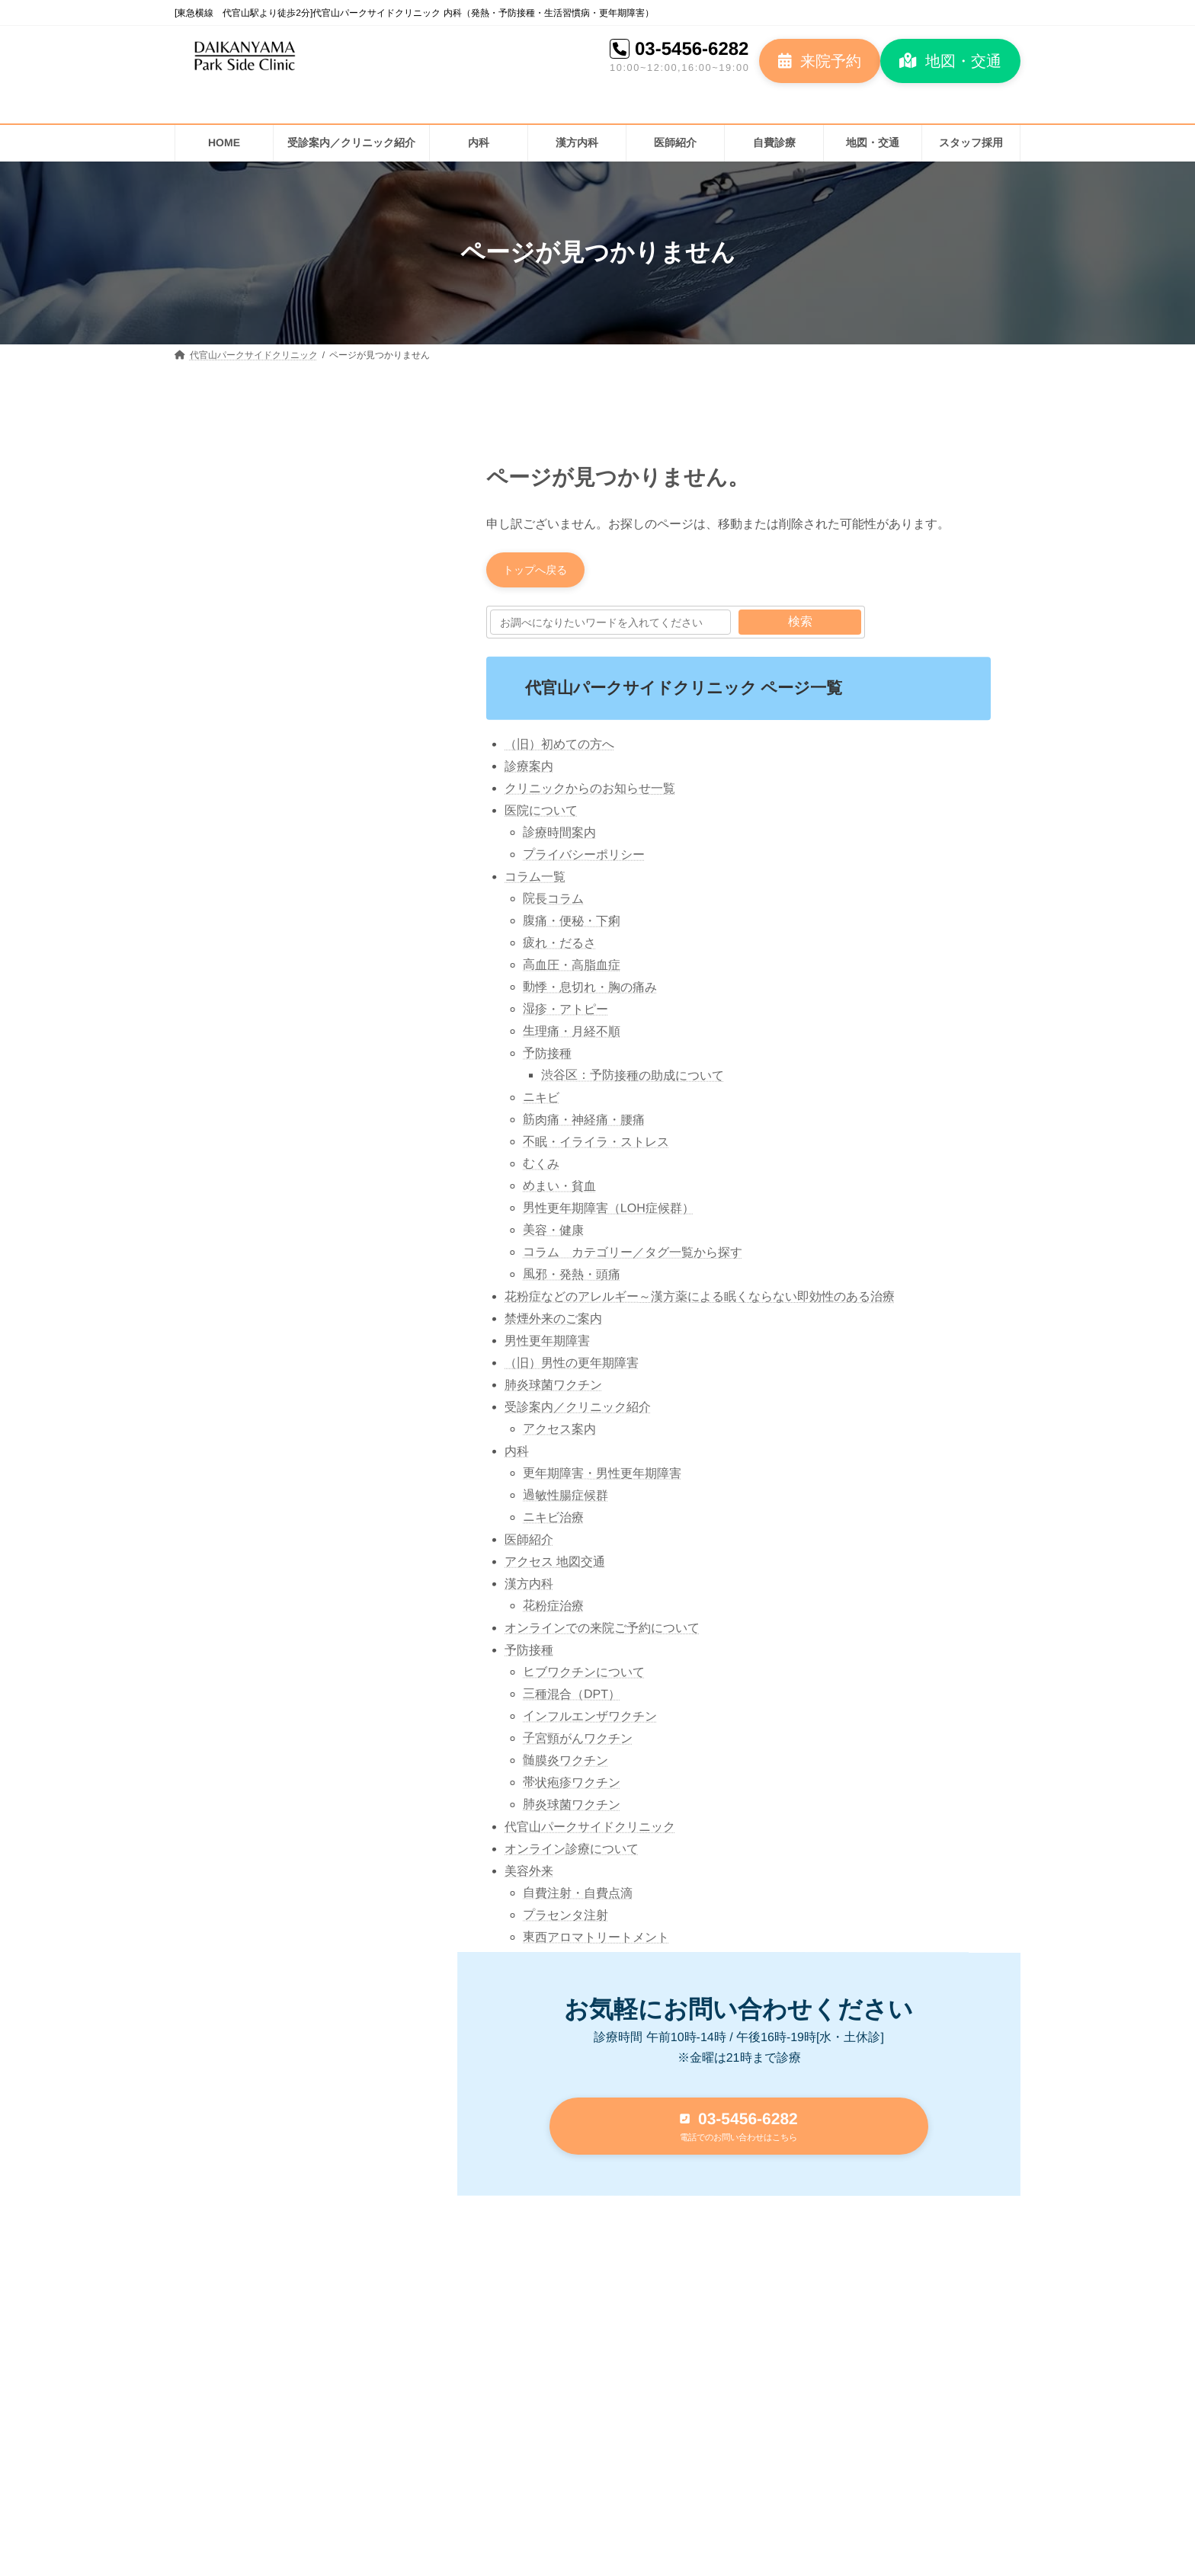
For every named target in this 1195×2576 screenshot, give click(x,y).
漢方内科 (529, 1587)
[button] (819, 61)
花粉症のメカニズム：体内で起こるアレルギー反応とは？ (337, 675)
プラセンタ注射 (565, 1918)
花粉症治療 (553, 1609)
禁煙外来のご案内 (553, 1322)
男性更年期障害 (547, 1344)
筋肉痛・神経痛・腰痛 (584, 1123)
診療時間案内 (559, 836)
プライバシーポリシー (584, 858)
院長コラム (553, 902)
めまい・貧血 (559, 1189)
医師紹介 (529, 1543)
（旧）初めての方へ (559, 747)
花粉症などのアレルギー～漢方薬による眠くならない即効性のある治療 (700, 1300)
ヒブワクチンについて (584, 1675)
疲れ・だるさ (559, 946)
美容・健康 (553, 1233)
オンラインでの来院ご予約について (602, 1631)
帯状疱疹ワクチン (571, 1786)
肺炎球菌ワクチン (553, 1388)
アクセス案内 (559, 1432)
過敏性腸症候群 (565, 1499)
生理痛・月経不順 (571, 1035)
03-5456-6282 (691, 48)
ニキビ (541, 1101)
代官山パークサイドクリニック (590, 1830)
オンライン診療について (572, 1852)
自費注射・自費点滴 (578, 1896)
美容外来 (529, 1874)
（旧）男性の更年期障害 (572, 1366)
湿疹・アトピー (565, 1012)
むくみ (541, 1167)
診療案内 (529, 769)
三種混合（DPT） (571, 1697)
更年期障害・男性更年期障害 (602, 1476)
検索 (800, 625)
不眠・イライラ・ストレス (596, 1145)
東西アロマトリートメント (596, 1940)
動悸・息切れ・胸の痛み (590, 990)
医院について (541, 814)
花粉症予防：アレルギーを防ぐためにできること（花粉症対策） (337, 589)
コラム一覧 (535, 880)
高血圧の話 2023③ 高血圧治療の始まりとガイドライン (338, 847)
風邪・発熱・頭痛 (571, 1278)
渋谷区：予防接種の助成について (632, 1079)
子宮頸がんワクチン (578, 1742)
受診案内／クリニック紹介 (578, 1410)
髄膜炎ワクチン (565, 1764)
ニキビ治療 (553, 1521)
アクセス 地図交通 (555, 1565)
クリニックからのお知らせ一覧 (590, 792)
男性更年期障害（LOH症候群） (608, 1211)
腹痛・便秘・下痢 (571, 924)
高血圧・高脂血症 (571, 968)
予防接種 (547, 1057)
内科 (517, 1454)
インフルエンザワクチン (590, 1720)
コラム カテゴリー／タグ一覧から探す (632, 1256)
